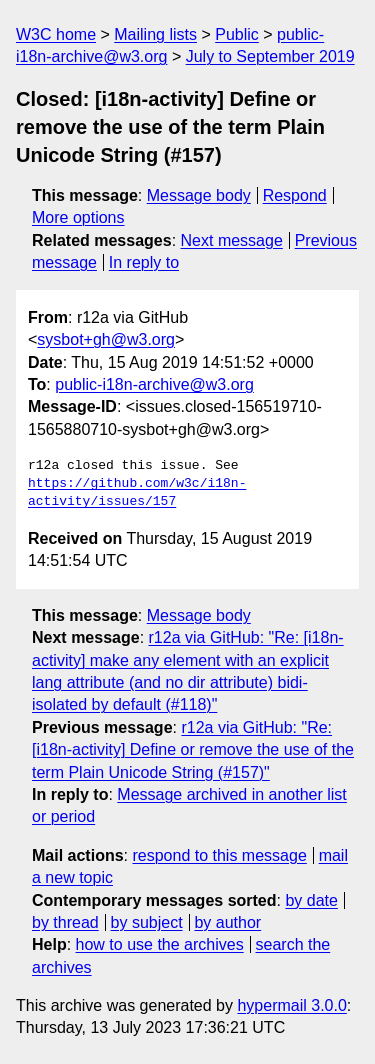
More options (78, 217)
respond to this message (219, 855)
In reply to (144, 262)
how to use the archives (160, 944)
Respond (295, 195)
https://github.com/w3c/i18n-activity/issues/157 (137, 493)
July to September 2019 (270, 56)
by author (227, 922)
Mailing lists (155, 34)
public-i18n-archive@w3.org (154, 384)
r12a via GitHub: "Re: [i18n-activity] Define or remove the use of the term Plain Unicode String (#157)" (193, 750)
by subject (147, 922)
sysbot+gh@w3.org (106, 339)
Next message (232, 240)
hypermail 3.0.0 (291, 1005)
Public (237, 34)
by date (311, 900)
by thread (65, 922)
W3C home (56, 34)
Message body (199, 195)
